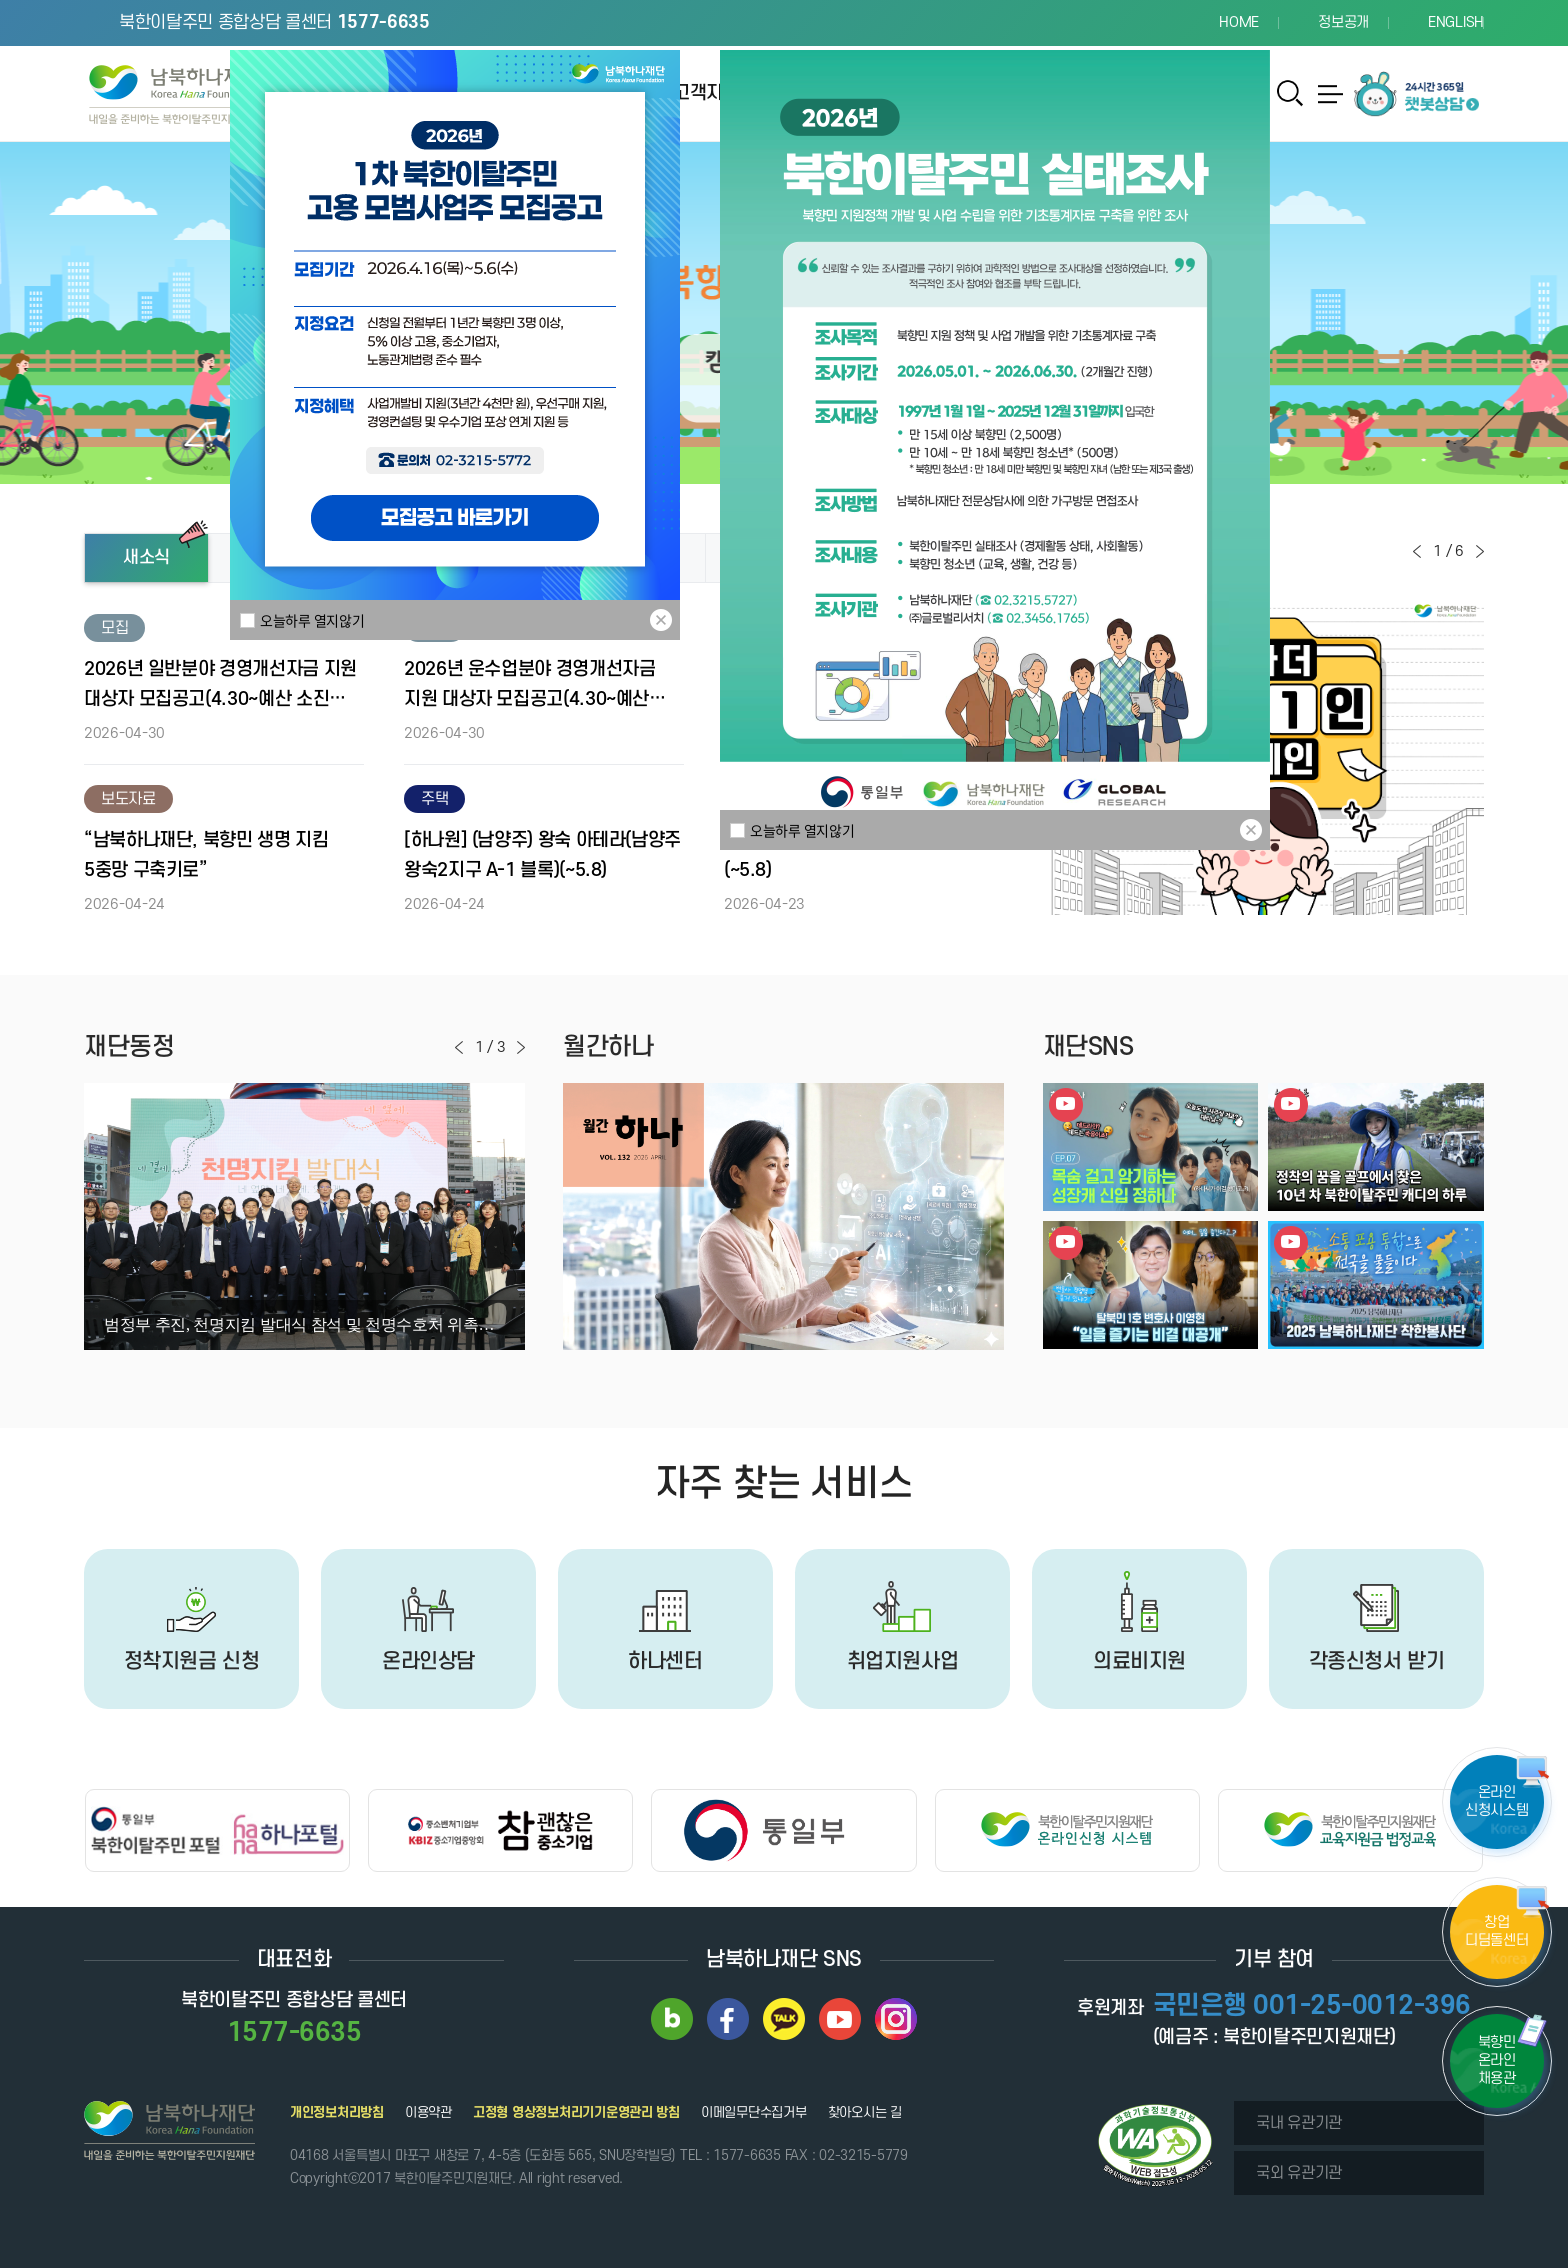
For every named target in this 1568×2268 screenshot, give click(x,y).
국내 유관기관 (1299, 2123)
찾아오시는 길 (865, 2112)
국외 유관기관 (1299, 2173)
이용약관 (428, 2112)
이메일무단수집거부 (754, 2112)
